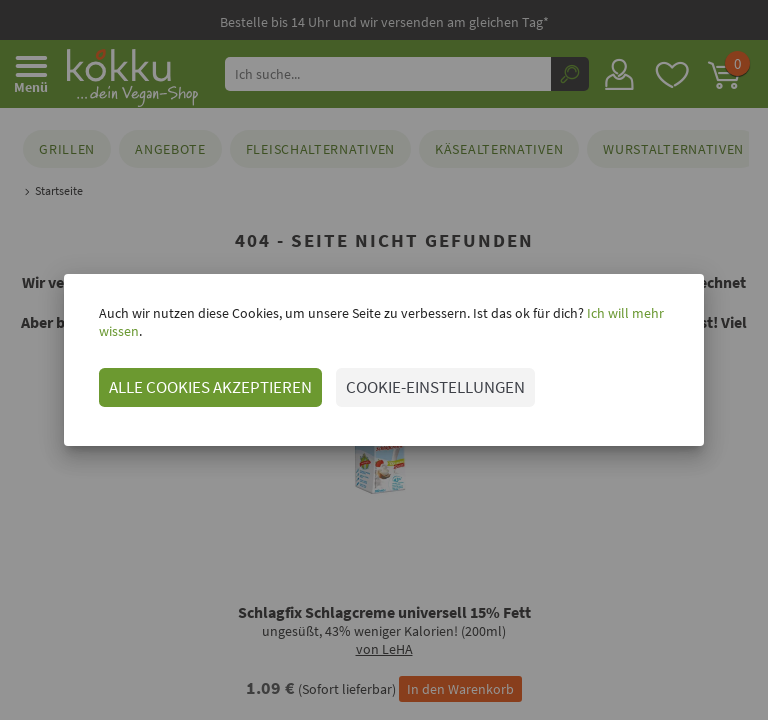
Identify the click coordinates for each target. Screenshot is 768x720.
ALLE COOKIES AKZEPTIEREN (190, 378)
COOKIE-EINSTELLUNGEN (415, 378)
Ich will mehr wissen (625, 322)
